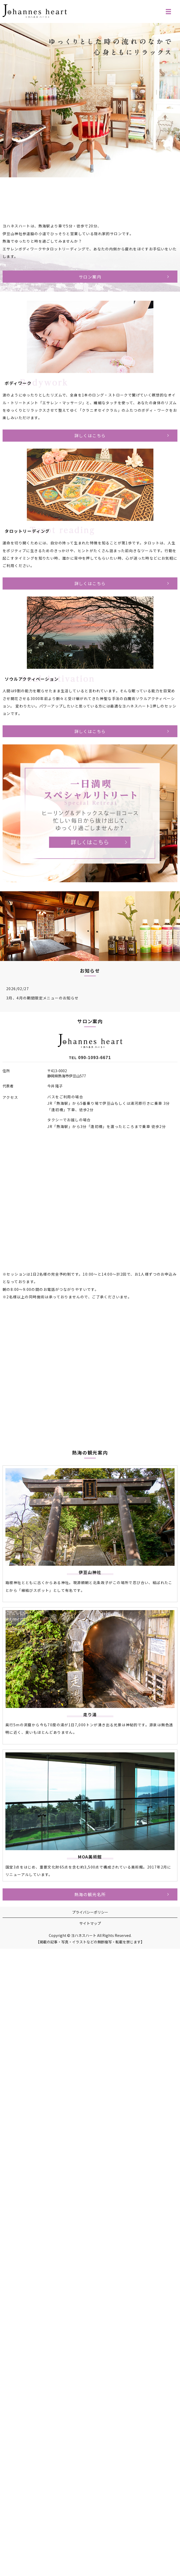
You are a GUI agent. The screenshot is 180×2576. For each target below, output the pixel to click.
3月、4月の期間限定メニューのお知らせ (42, 997)
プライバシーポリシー (90, 1912)
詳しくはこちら (90, 435)
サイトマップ (90, 1923)
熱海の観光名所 (90, 1894)
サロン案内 (90, 277)
